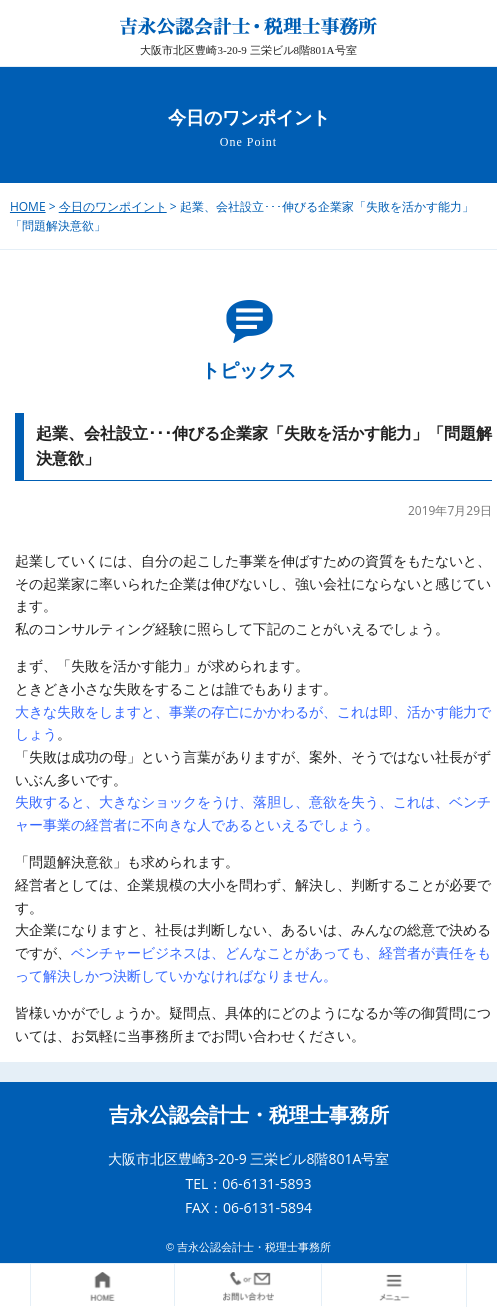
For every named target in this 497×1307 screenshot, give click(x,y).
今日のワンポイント (113, 206)
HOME (28, 206)
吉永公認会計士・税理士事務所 (249, 1115)
